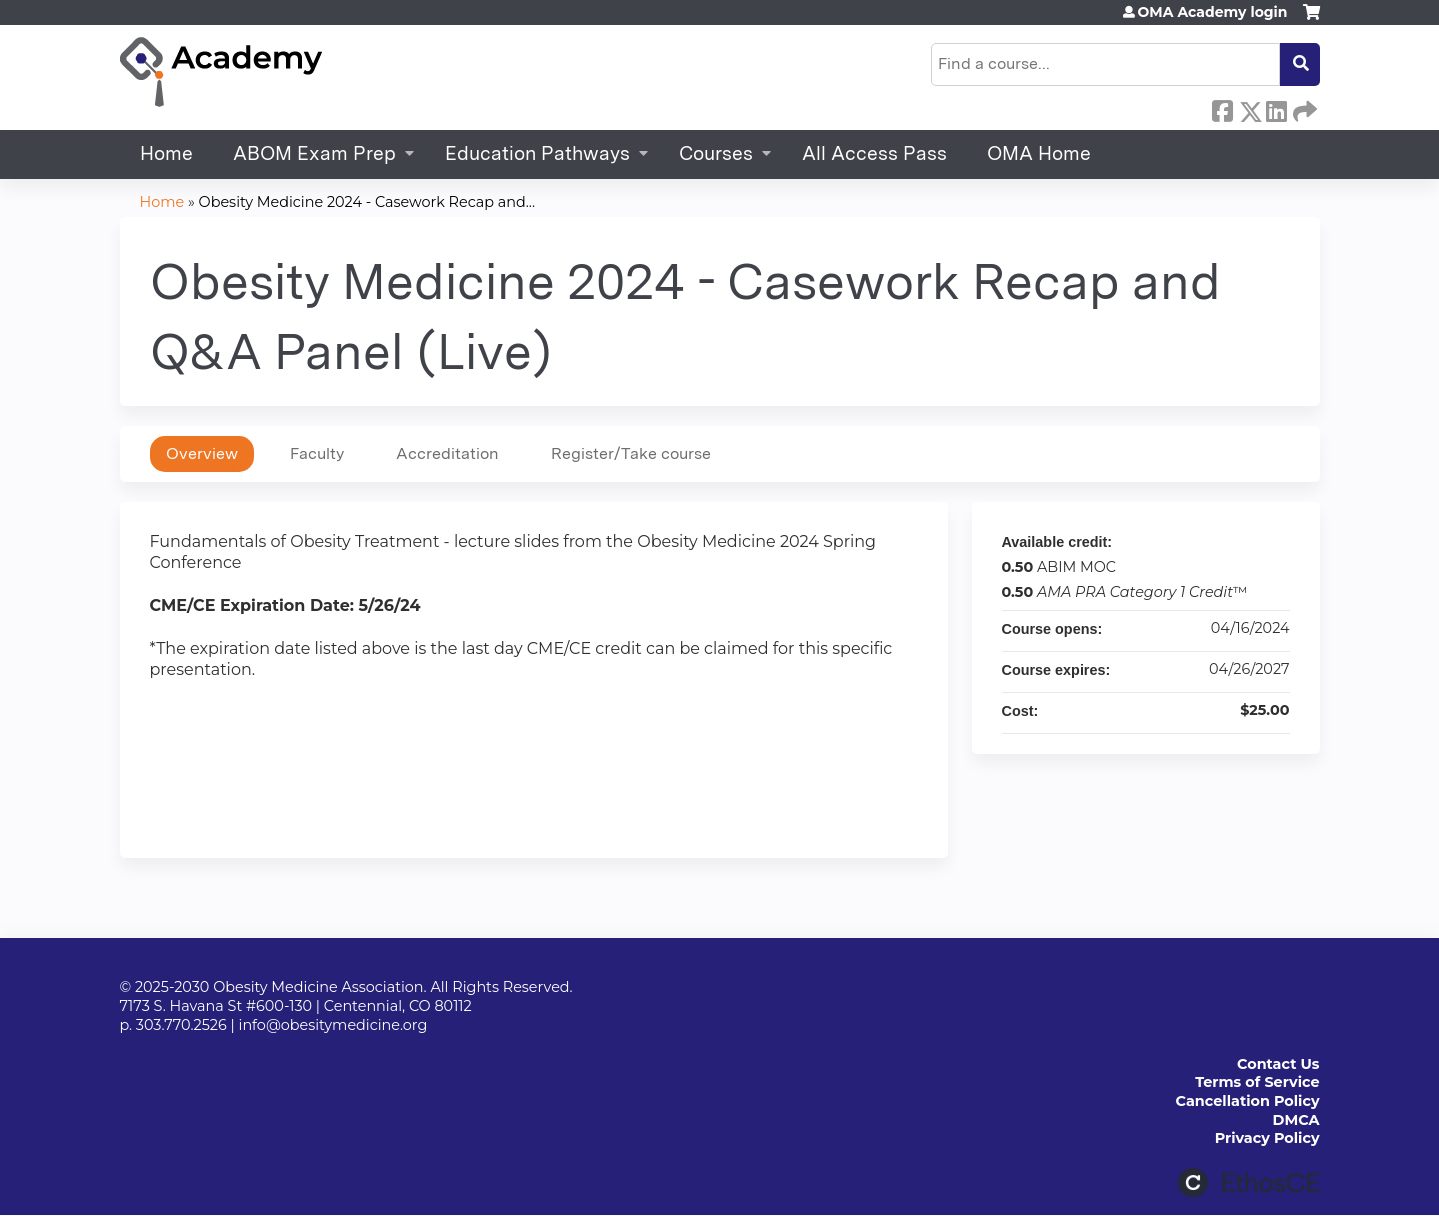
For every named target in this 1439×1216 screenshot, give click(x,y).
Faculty (317, 453)
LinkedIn (1276, 108)
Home (166, 153)
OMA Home (1039, 153)
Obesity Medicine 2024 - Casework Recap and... (367, 202)
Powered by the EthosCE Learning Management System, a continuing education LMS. (1249, 1182)
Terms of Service (1257, 1082)
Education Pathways (537, 153)
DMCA (1296, 1120)
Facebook (1222, 108)
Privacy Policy (1267, 1138)
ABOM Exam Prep (314, 153)
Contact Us (1278, 1064)
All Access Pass (874, 153)
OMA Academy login (1213, 12)
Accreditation (447, 453)
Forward (1303, 108)
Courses (716, 153)
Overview (202, 453)
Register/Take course (631, 453)
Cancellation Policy (1248, 1101)
